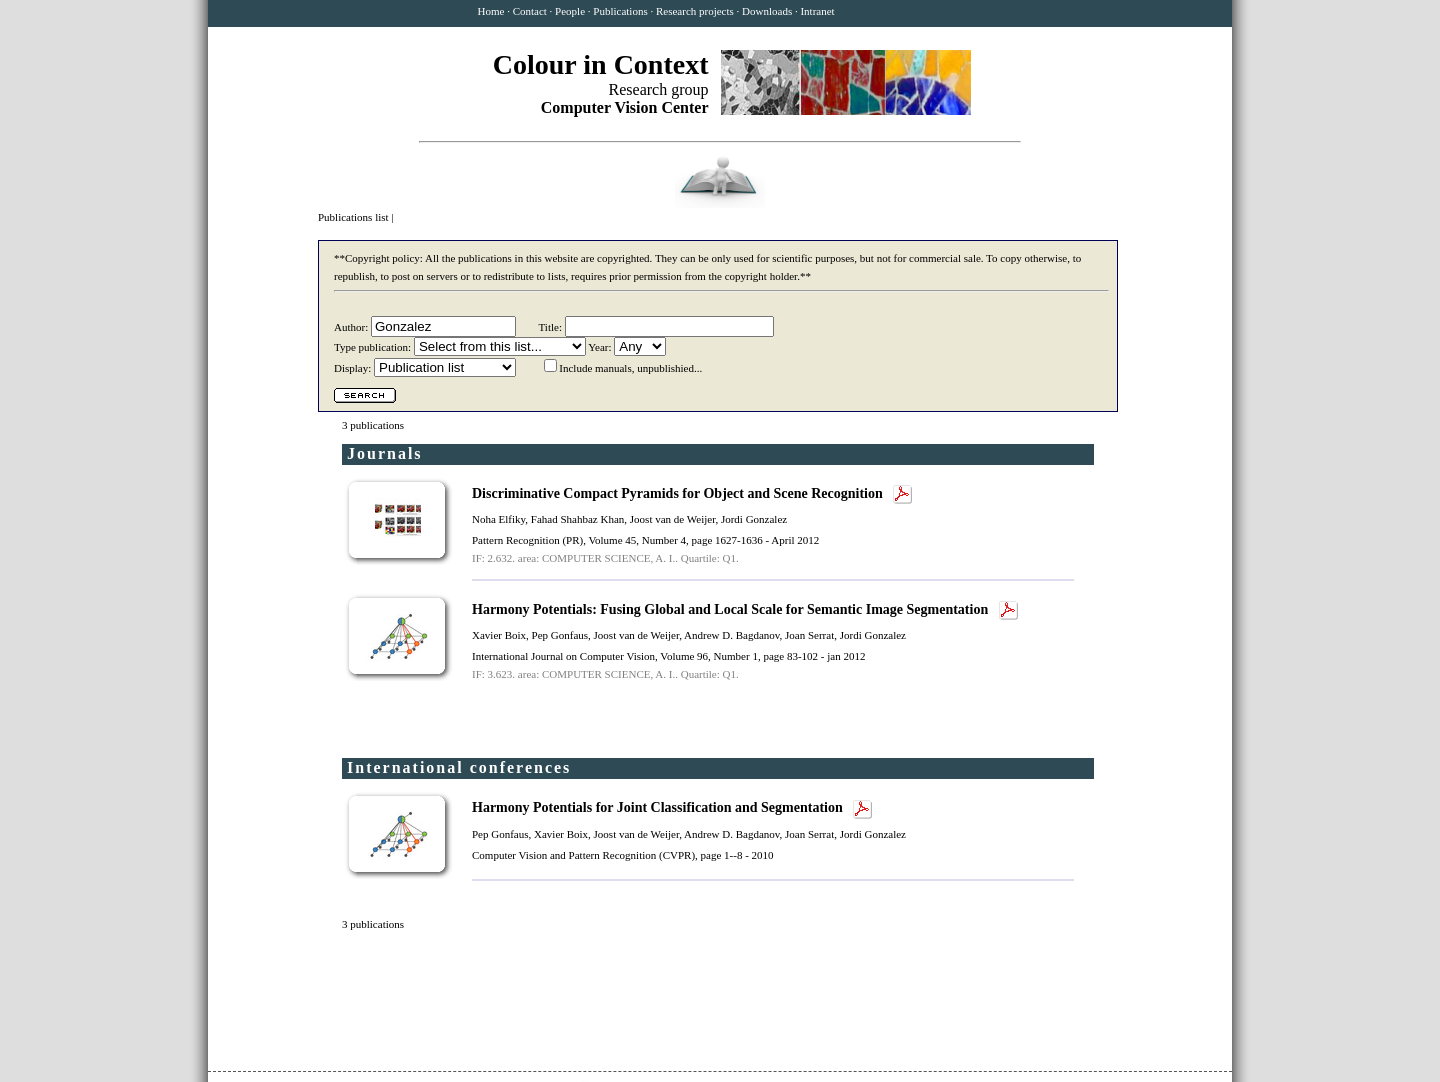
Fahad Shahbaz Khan (577, 519)
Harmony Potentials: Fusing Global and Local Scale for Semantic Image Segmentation (732, 609)
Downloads (767, 11)
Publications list (354, 217)
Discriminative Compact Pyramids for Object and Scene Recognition (679, 493)
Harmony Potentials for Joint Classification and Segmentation (659, 807)
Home (491, 11)
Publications (620, 11)
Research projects (695, 11)
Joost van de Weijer (673, 519)
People (570, 11)
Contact (530, 11)
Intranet (817, 11)
